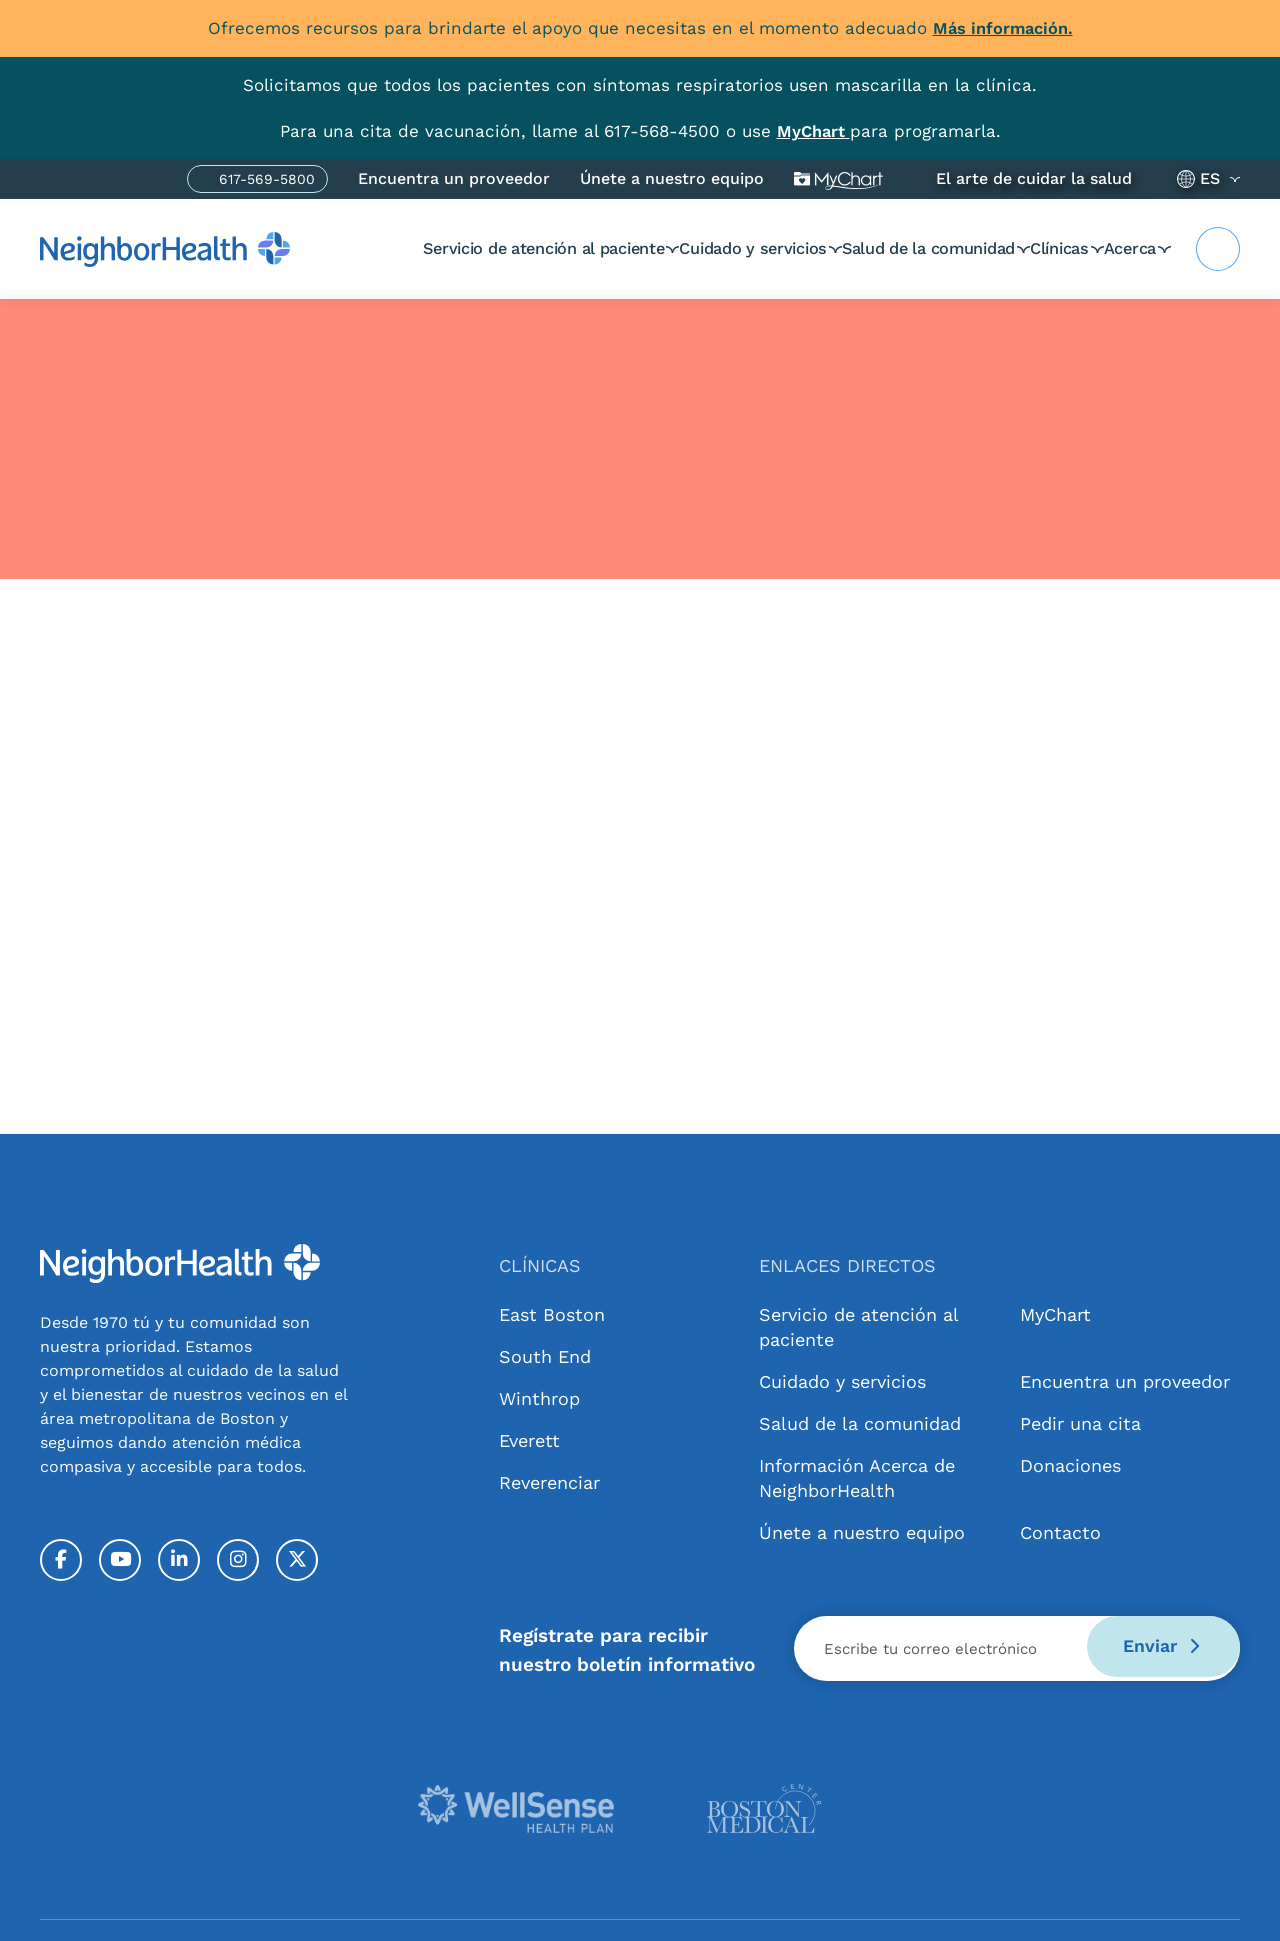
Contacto (1060, 1531)
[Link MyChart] (813, 130)
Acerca (1127, 248)
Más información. (1003, 28)
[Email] (1017, 1647)
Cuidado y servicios (678, 248)
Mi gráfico (838, 178)
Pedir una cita (1080, 1422)
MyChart (1055, 1313)
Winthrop (539, 1397)
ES (1210, 177)
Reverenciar (549, 1481)
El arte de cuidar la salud (1034, 177)
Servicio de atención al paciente (451, 248)
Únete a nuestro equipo (672, 177)
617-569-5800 (267, 181)
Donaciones (1070, 1464)
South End (545, 1355)
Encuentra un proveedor (454, 177)
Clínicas (1030, 248)
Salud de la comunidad (875, 248)
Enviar (1155, 1647)
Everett (529, 1439)
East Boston (552, 1313)
